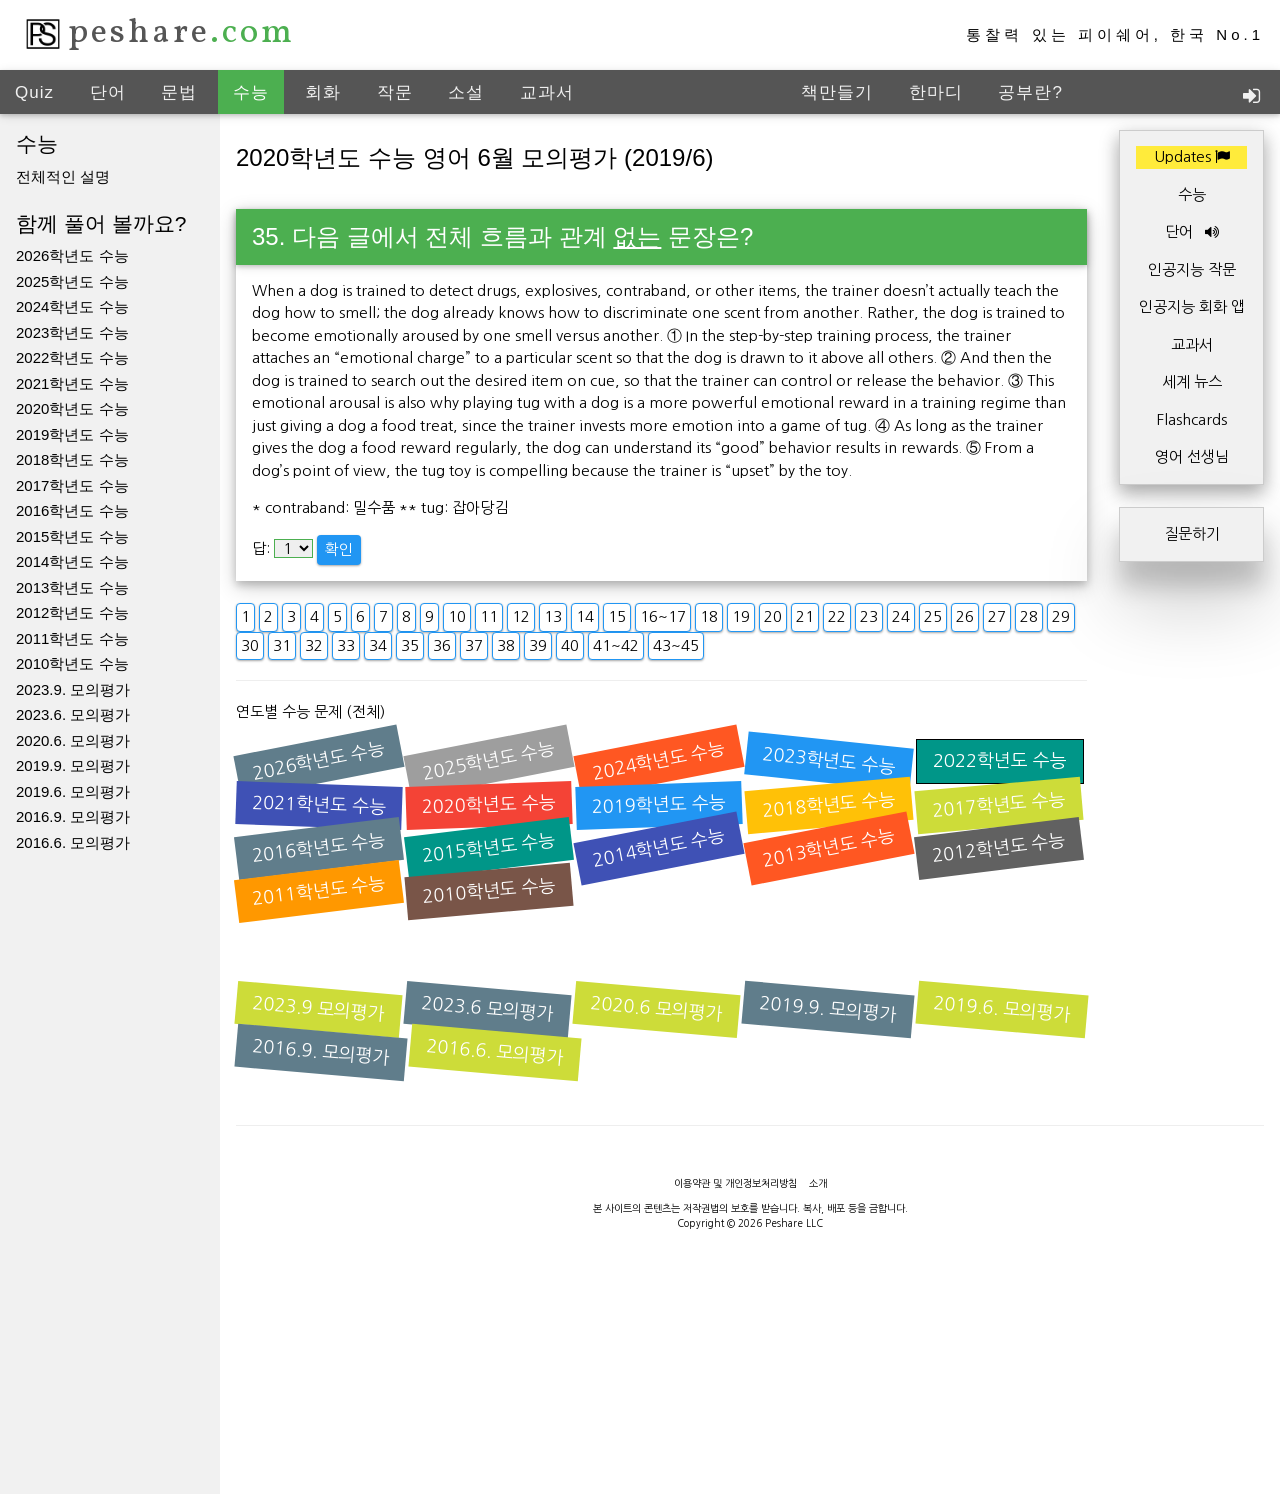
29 (1061, 616)
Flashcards (1192, 419)
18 (709, 616)
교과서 (547, 92)
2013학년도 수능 (72, 587)
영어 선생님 (1192, 456)
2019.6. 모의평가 (73, 791)
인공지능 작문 (1192, 269)
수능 (251, 92)
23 (869, 616)
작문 (395, 92)
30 (250, 645)
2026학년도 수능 (72, 255)
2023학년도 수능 (72, 332)
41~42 (616, 645)
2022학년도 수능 (72, 357)
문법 (179, 92)
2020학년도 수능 (72, 408)
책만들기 (837, 92)
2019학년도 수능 (72, 434)
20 (773, 616)
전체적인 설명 (63, 176)
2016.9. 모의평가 (73, 816)
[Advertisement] (640, 1449)
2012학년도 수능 (72, 612)
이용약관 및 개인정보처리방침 (735, 1183)
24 (901, 616)
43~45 (676, 645)
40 (570, 645)
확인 (339, 549)
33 (346, 645)
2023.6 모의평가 (488, 1009)
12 (521, 616)
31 (282, 645)
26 (965, 616)
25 (933, 616)
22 (837, 616)
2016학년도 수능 (72, 510)
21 (805, 616)
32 (314, 645)
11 (489, 616)
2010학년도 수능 (72, 663)
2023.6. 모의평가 (73, 714)
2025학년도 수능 (72, 281)
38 (506, 645)
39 (538, 645)
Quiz (34, 92)
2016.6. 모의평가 (73, 842)
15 (617, 616)
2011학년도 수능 (72, 638)
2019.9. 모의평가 (73, 765)
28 (1029, 616)
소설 (466, 92)
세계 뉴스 (1192, 381)
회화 (323, 92)
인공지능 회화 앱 (1192, 306)
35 (410, 645)
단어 (108, 92)
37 (474, 645)
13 (553, 616)
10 (457, 616)
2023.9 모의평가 (319, 1009)
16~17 (663, 616)
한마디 (936, 92)
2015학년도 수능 (72, 536)
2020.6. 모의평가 (73, 740)
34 (378, 645)
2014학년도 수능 (72, 561)
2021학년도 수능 (72, 383)
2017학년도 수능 (72, 485)
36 (442, 645)
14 (585, 616)
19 (741, 616)
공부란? (1030, 92)
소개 (818, 1183)
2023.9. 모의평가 (73, 689)
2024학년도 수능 (72, 306)
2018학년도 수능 (72, 459)
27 (997, 616)
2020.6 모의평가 (657, 1009)
